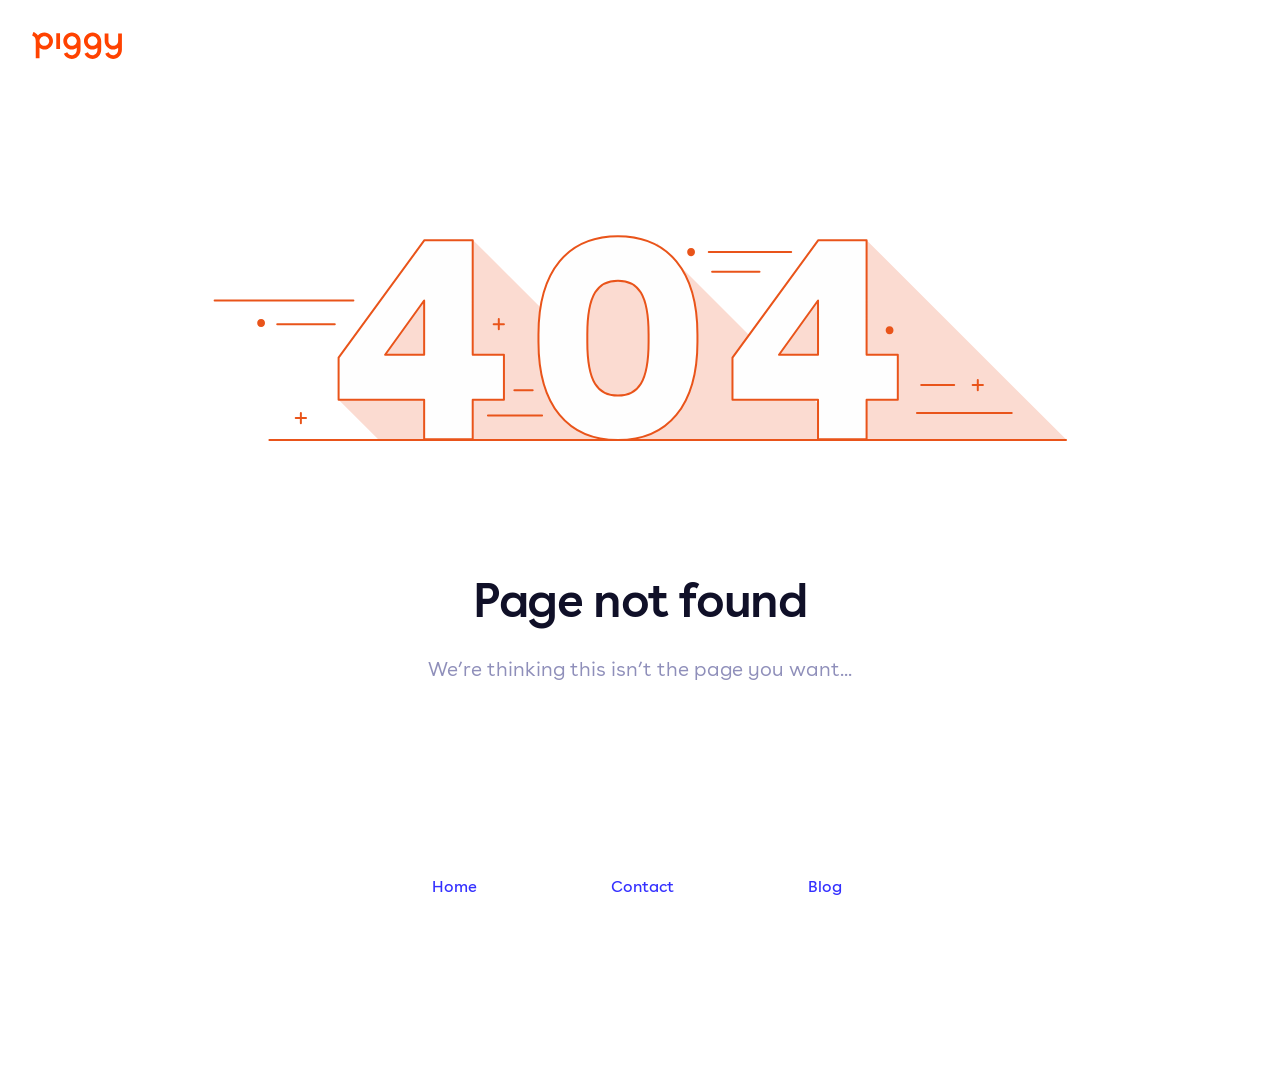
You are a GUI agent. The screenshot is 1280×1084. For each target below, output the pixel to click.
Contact (642, 886)
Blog (825, 886)
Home (454, 886)
